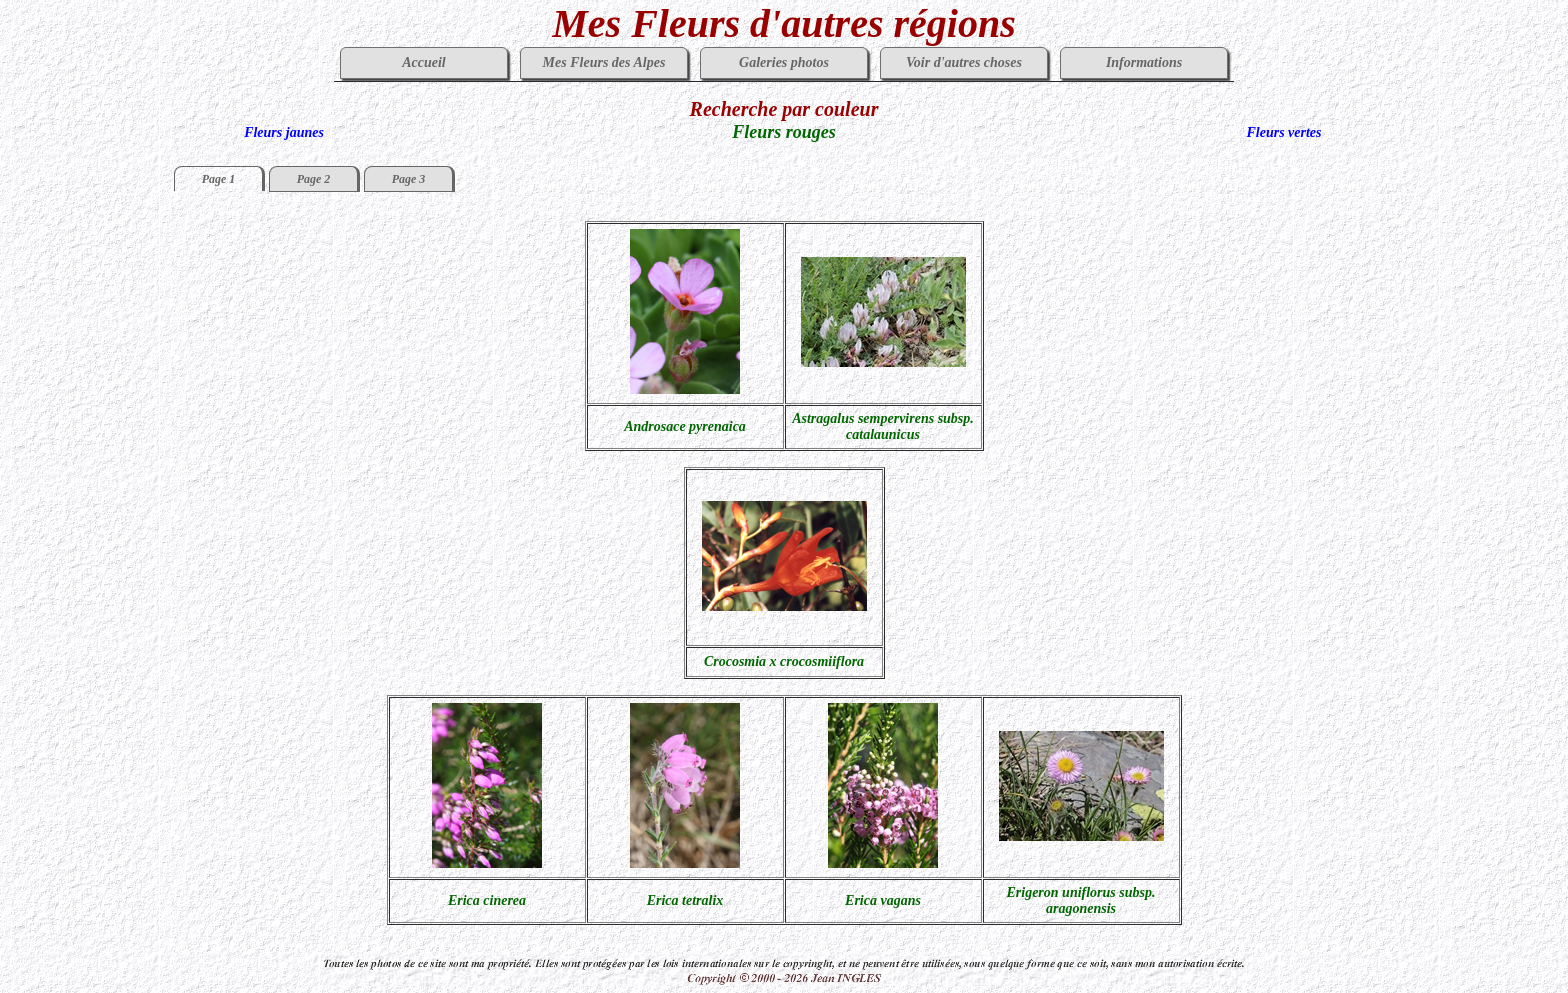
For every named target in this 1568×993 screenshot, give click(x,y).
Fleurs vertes (1283, 132)
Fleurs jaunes (284, 132)
